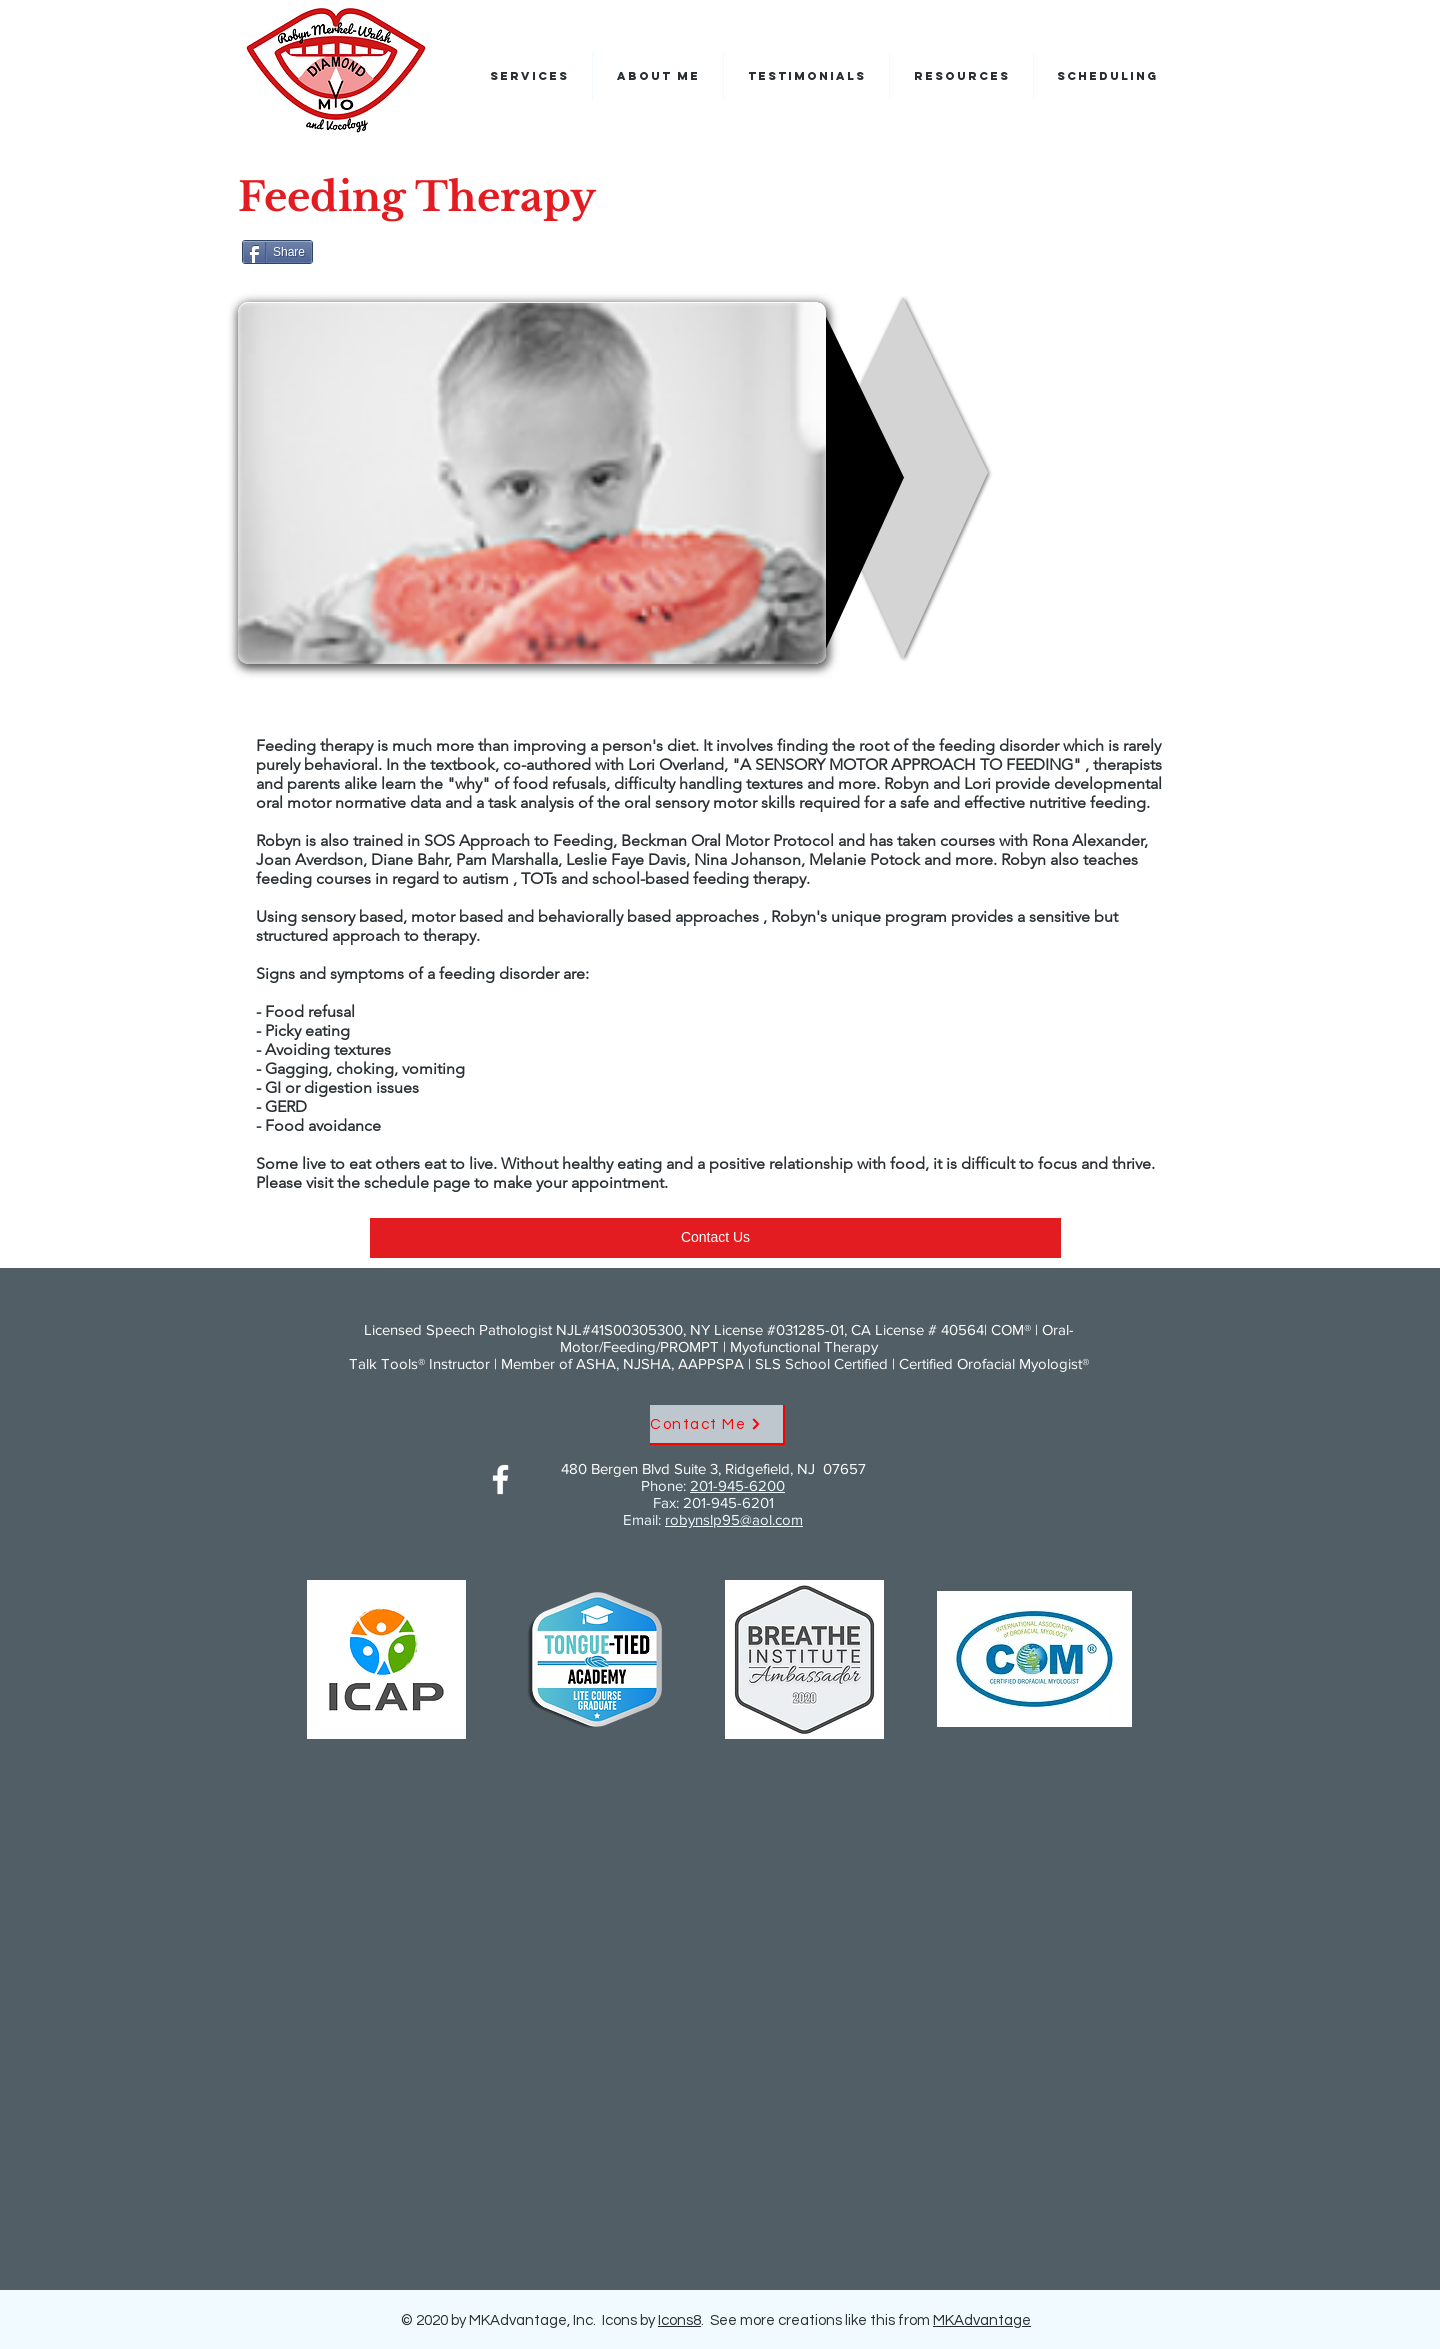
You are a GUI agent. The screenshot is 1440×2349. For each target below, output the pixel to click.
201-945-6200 (737, 1485)
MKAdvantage (982, 2320)
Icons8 (679, 2320)
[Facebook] (500, 1479)
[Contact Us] (715, 1238)
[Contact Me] (717, 1425)
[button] (1107, 76)
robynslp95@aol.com (734, 1519)
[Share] (277, 252)
